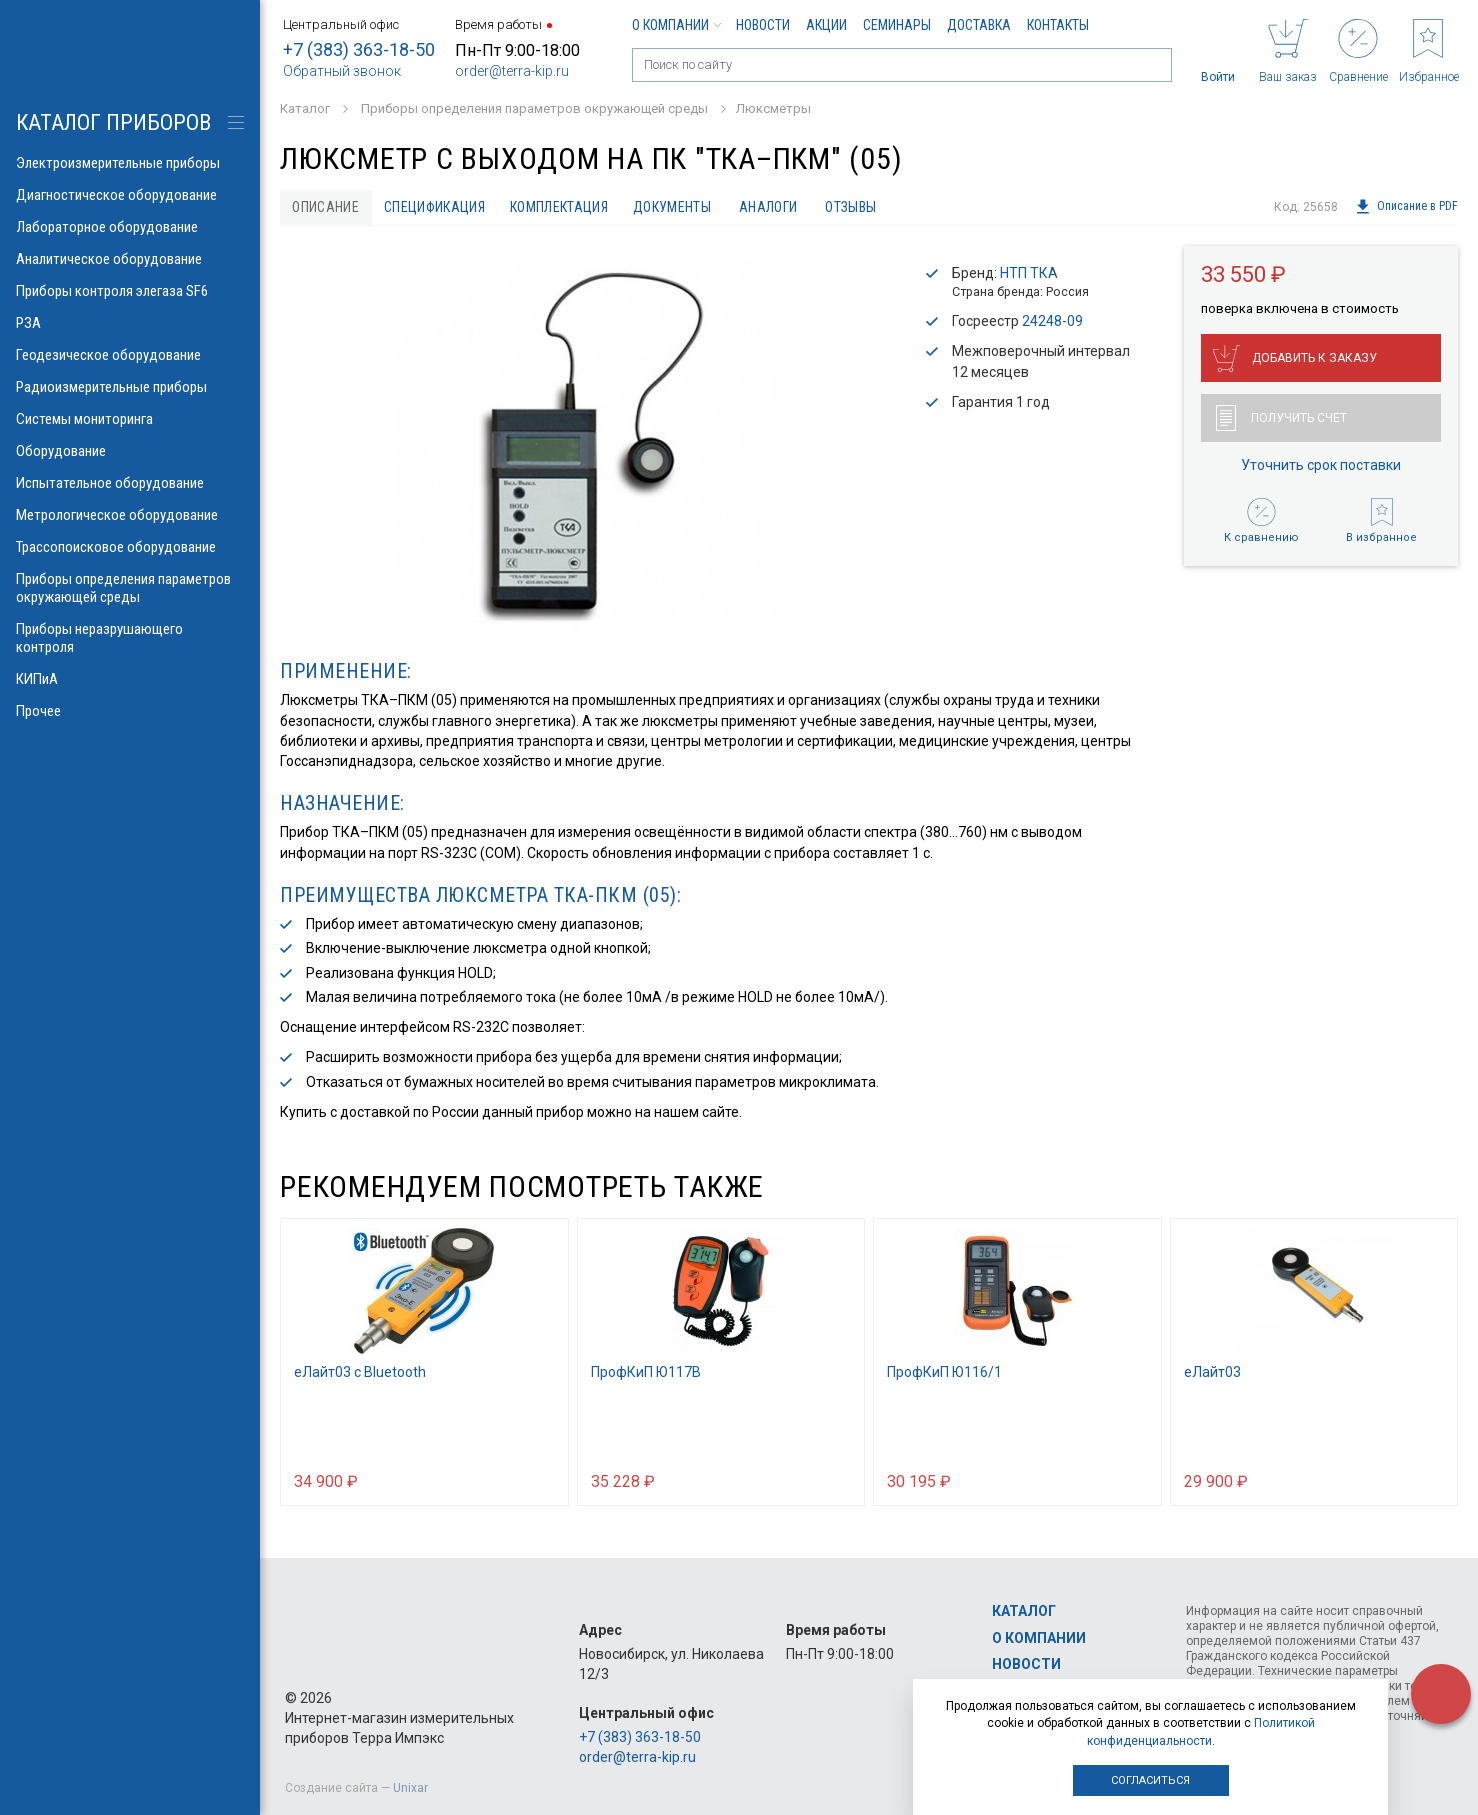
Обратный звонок (342, 71)
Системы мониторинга (130, 419)
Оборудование (130, 451)
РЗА (130, 323)
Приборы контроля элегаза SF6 (130, 291)
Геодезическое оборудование (130, 355)
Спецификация (437, 207)
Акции (826, 25)
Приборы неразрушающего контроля (130, 638)
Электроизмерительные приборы (130, 163)
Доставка (979, 25)
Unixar (410, 1788)
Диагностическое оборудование (130, 195)
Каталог (1024, 1611)
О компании (676, 25)
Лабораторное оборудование (130, 227)
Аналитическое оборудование (130, 259)
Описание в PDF (1406, 207)
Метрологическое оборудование (130, 515)
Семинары (897, 25)
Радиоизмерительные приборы (130, 387)
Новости (763, 25)
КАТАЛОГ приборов (113, 122)
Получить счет (1281, 419)
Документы (678, 207)
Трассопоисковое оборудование (130, 547)
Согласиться (1150, 1780)
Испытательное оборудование (130, 483)
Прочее (130, 711)
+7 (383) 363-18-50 (359, 49)
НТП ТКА (1029, 273)
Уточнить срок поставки (1321, 466)
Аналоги (775, 207)
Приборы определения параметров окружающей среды (130, 588)
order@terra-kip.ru (512, 71)
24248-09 (1052, 322)
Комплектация (564, 207)
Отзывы (859, 207)
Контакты (1058, 25)
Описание (326, 207)
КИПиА (130, 679)
